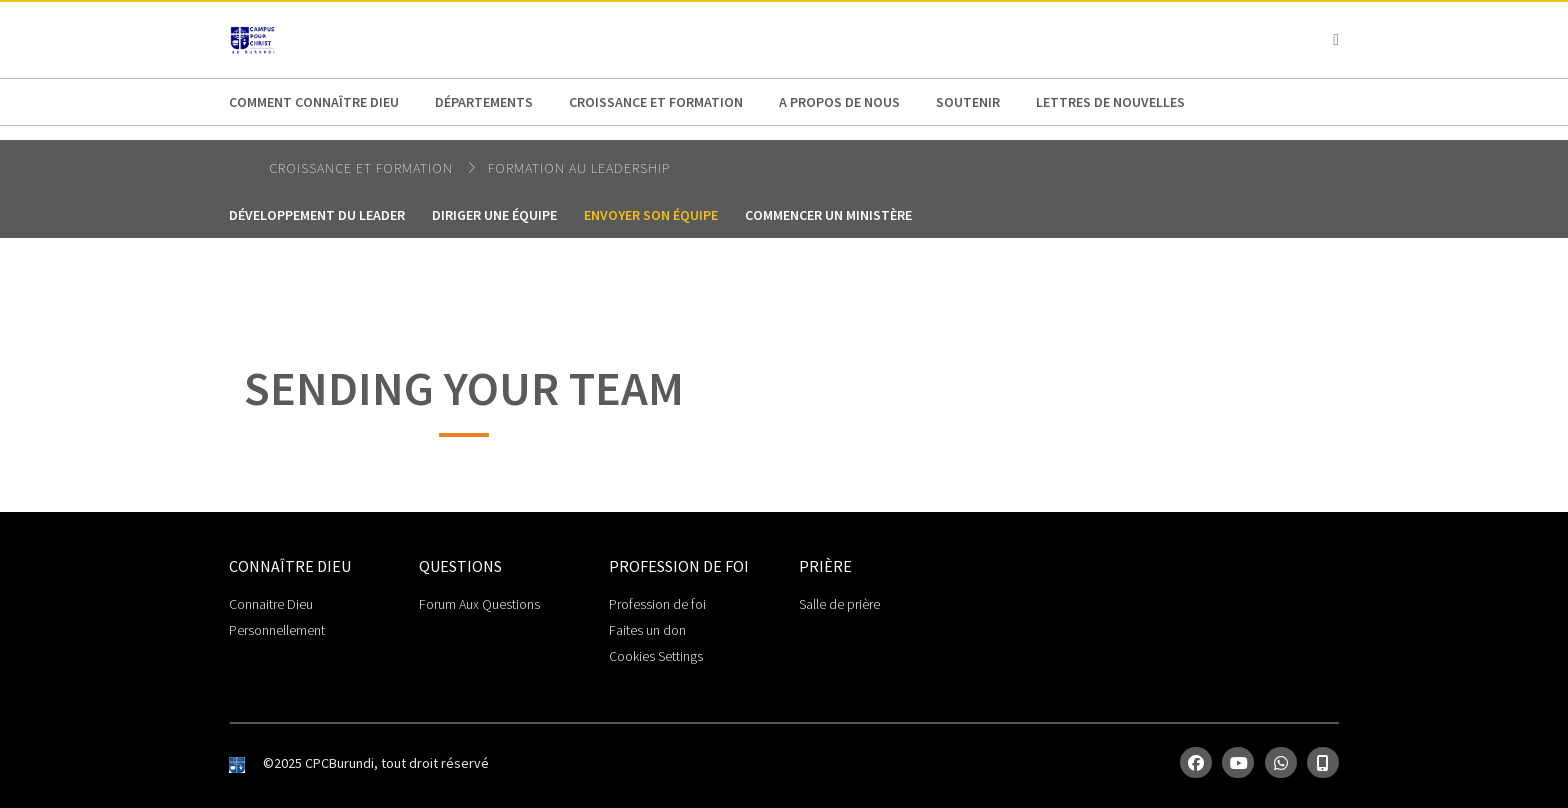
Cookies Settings (656, 656)
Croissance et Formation (656, 102)
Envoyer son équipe (651, 215)
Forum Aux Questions (479, 604)
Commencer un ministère (828, 215)
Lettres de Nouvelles (1110, 102)
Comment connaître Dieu (314, 102)
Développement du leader (317, 215)
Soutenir (968, 102)
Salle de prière (839, 604)
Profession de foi (657, 604)
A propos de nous (839, 102)
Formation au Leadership (579, 168)
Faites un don (647, 630)
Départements (484, 102)
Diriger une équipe (494, 215)
